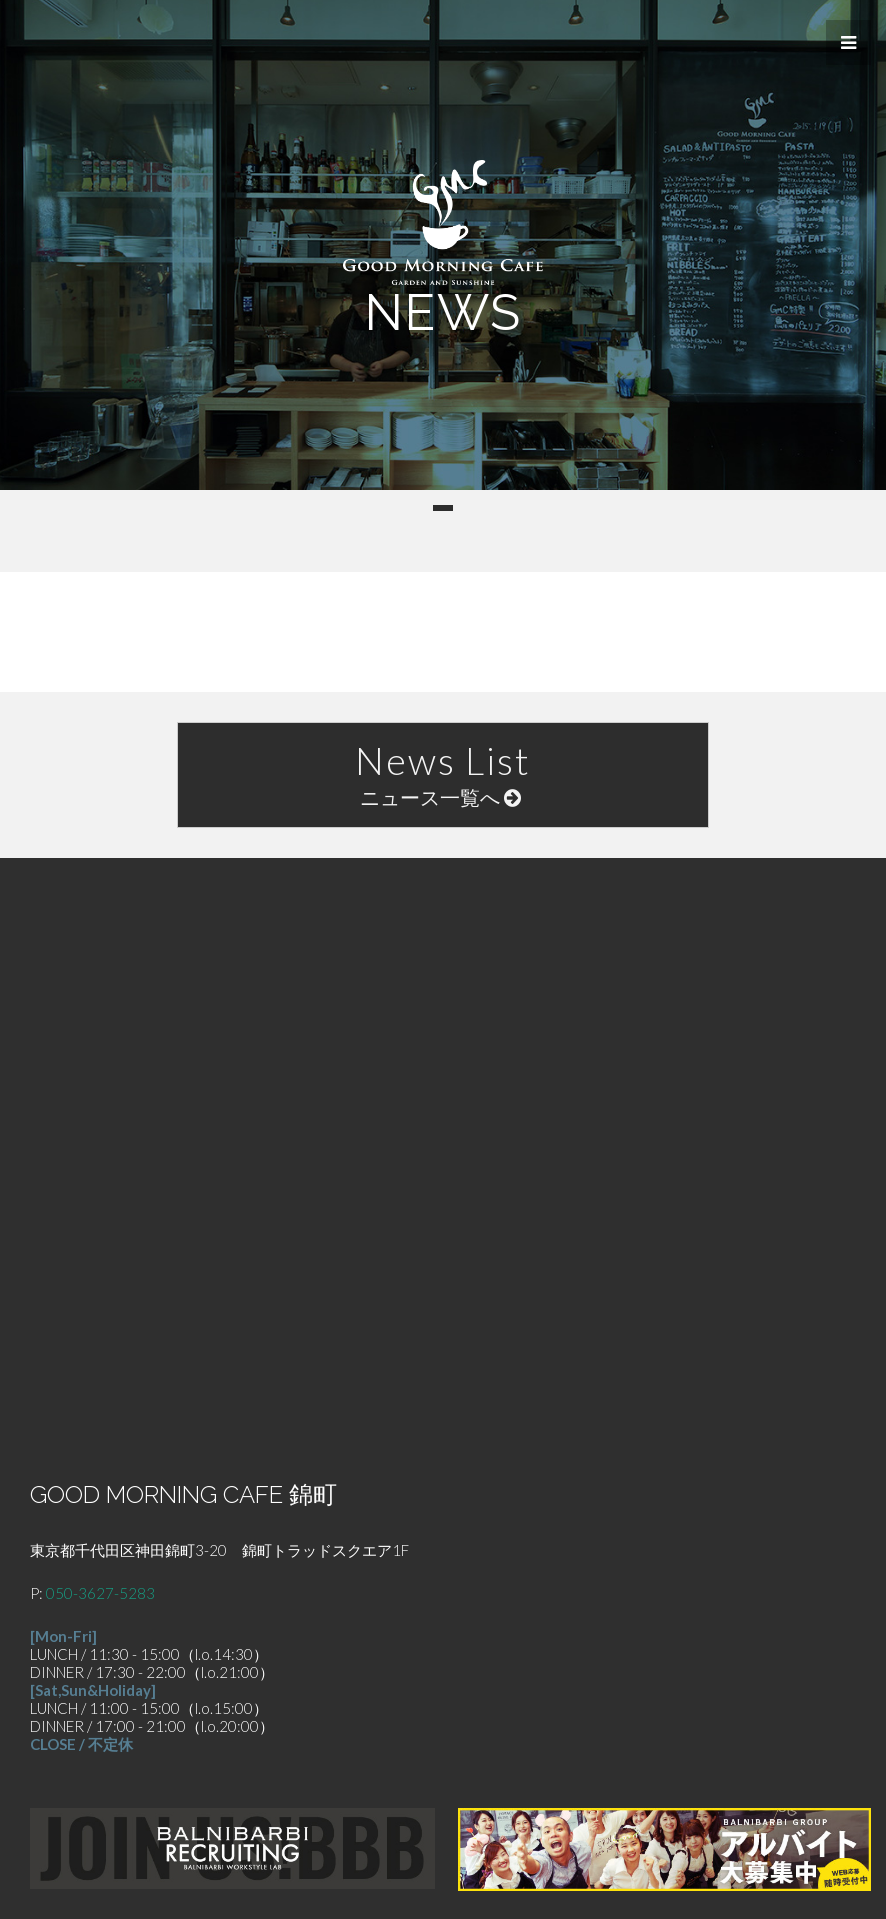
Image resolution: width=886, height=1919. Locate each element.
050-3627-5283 (100, 1593)
